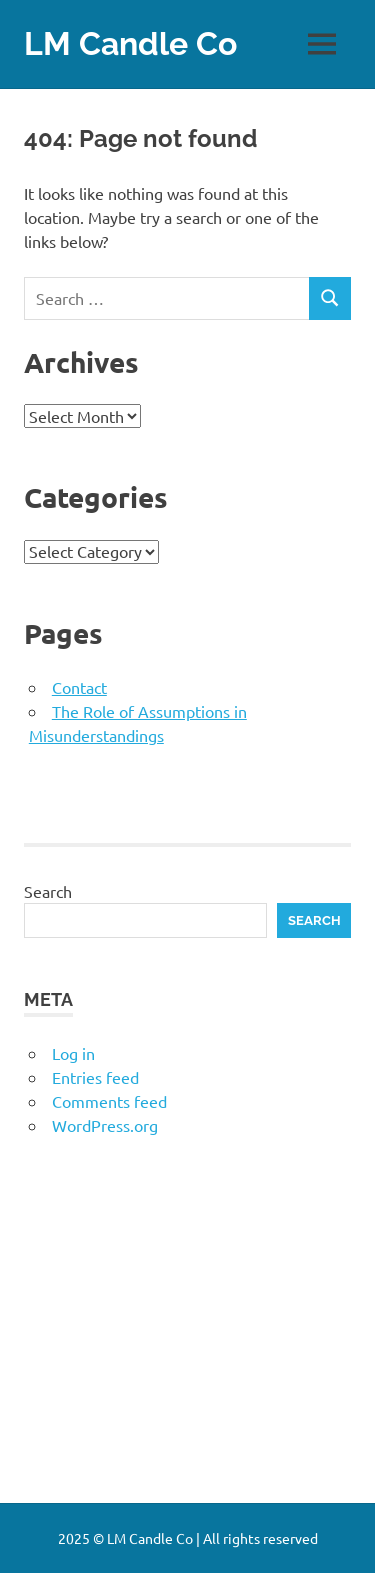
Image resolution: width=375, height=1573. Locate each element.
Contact (79, 687)
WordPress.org (105, 1125)
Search (48, 891)
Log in (73, 1053)
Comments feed (109, 1101)
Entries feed (95, 1077)
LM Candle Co (130, 43)
